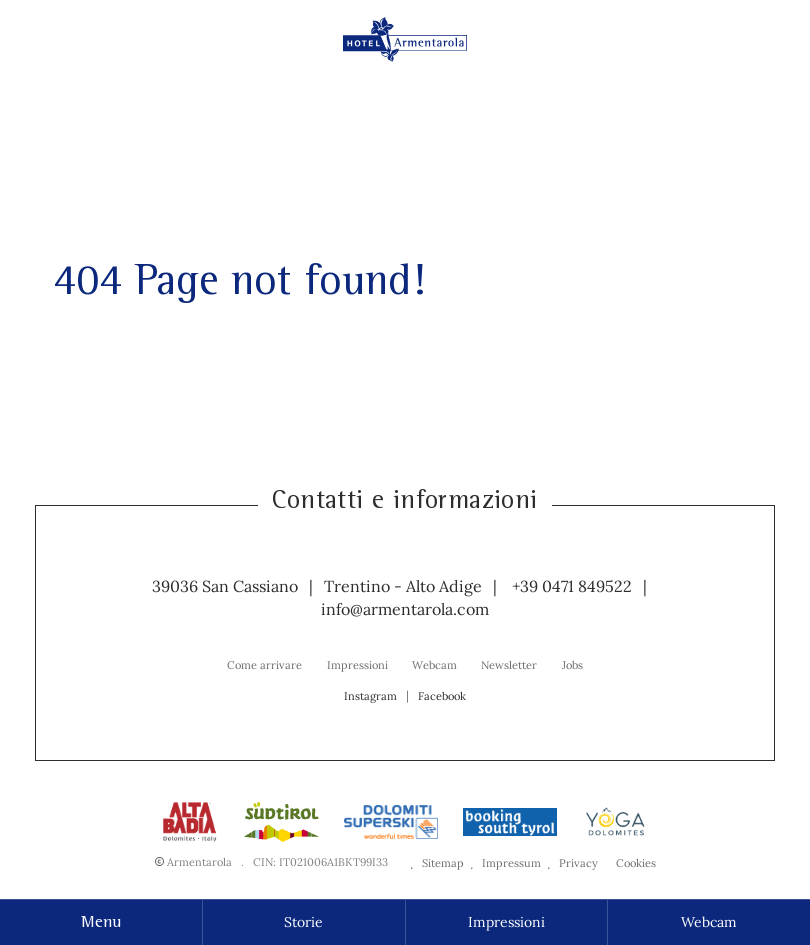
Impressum (511, 863)
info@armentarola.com (405, 609)
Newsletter (509, 665)
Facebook (442, 696)
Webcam (709, 922)
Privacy (578, 863)
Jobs (572, 665)
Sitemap (443, 863)
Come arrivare (264, 665)
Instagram (370, 696)
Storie (303, 922)
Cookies (636, 863)
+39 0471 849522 (572, 586)
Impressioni (506, 922)
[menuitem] (264, 664)
